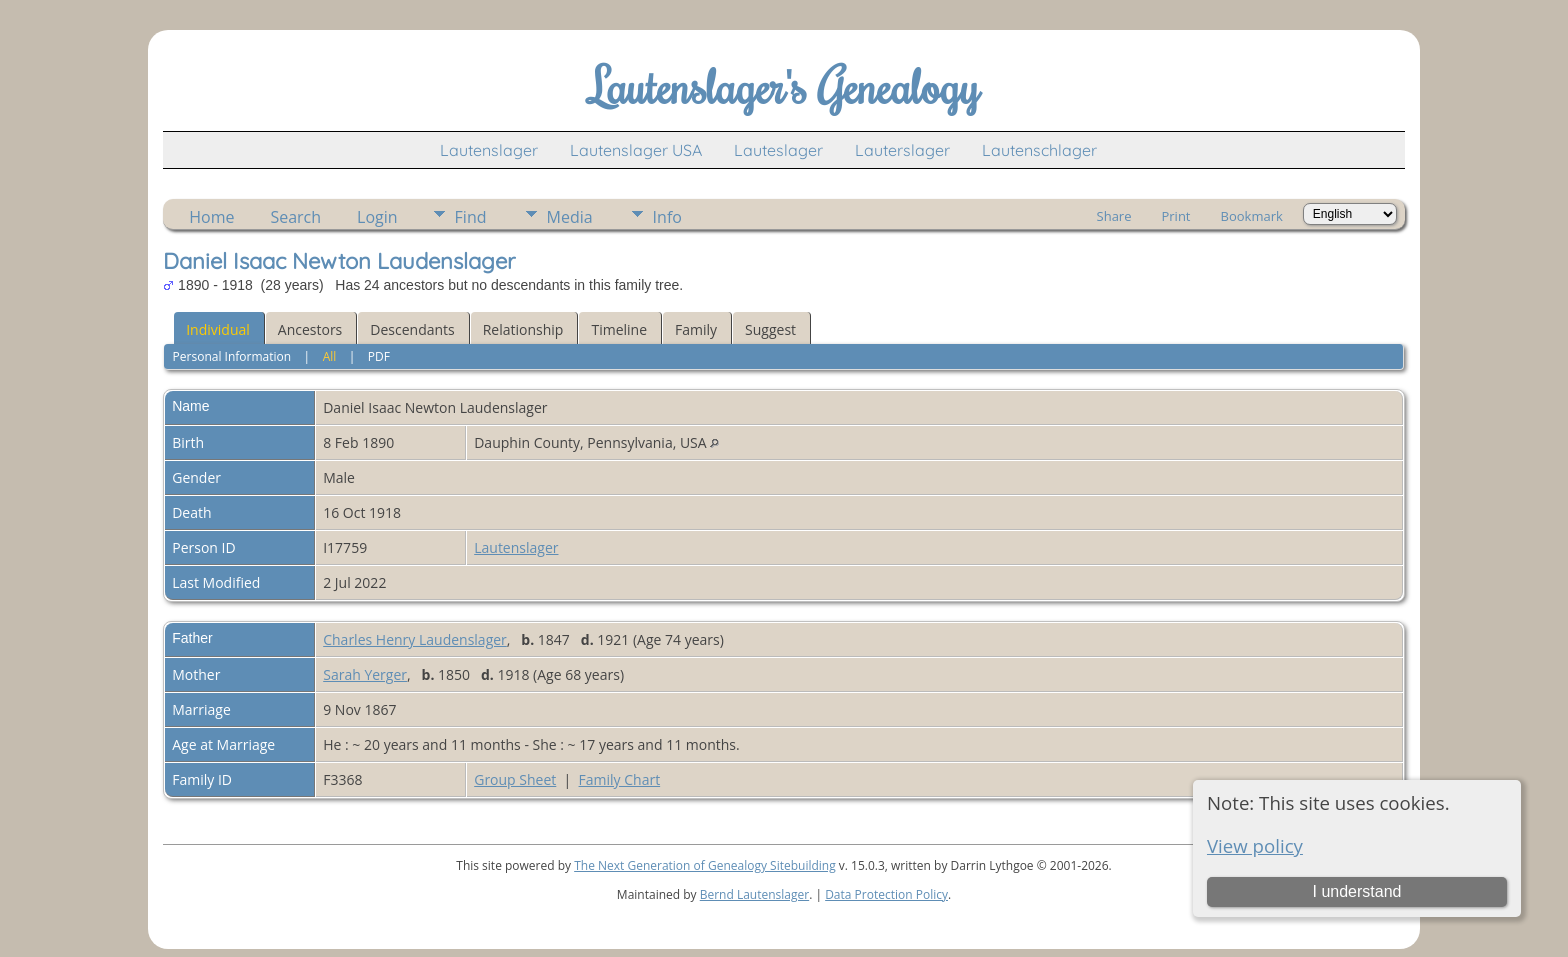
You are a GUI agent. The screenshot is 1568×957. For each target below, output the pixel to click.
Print (1175, 216)
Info (667, 217)
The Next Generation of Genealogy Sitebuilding (705, 865)
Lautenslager (489, 150)
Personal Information (232, 356)
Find (471, 217)
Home (211, 217)
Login (377, 217)
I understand (1356, 891)
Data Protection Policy (886, 894)
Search (295, 217)
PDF (379, 356)
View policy (1255, 845)
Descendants (412, 329)
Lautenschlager (1039, 150)
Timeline (619, 329)
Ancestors (310, 329)
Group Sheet (515, 779)
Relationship (523, 329)
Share (1114, 216)
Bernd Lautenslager (754, 894)
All (330, 356)
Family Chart (620, 779)
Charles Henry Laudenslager (415, 639)
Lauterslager (902, 150)
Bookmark (1252, 216)
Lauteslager (778, 150)
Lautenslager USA (636, 150)
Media (570, 217)
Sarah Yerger (365, 674)
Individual (218, 329)
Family (696, 329)
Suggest (770, 329)
